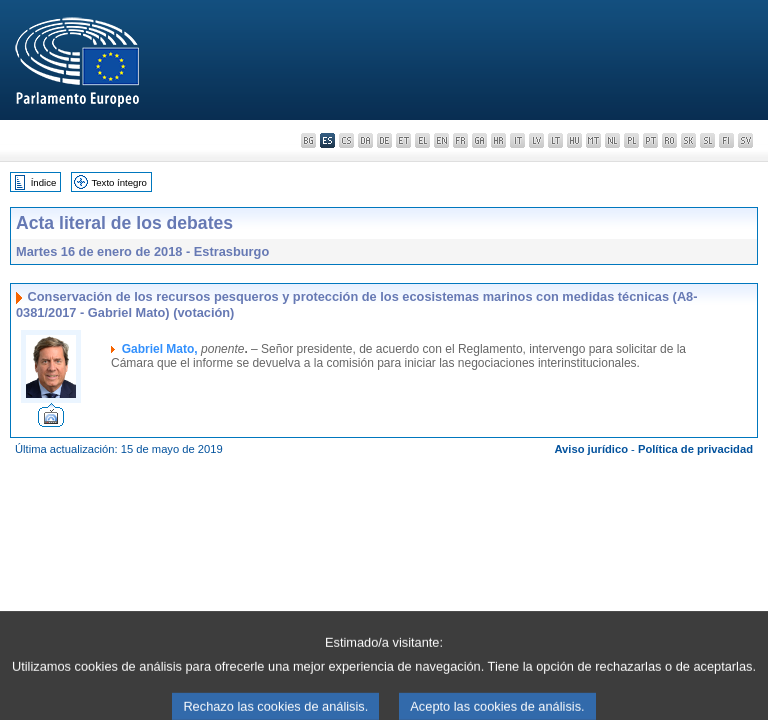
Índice (44, 182)
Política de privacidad (695, 449)
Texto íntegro (118, 182)
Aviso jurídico (591, 449)
